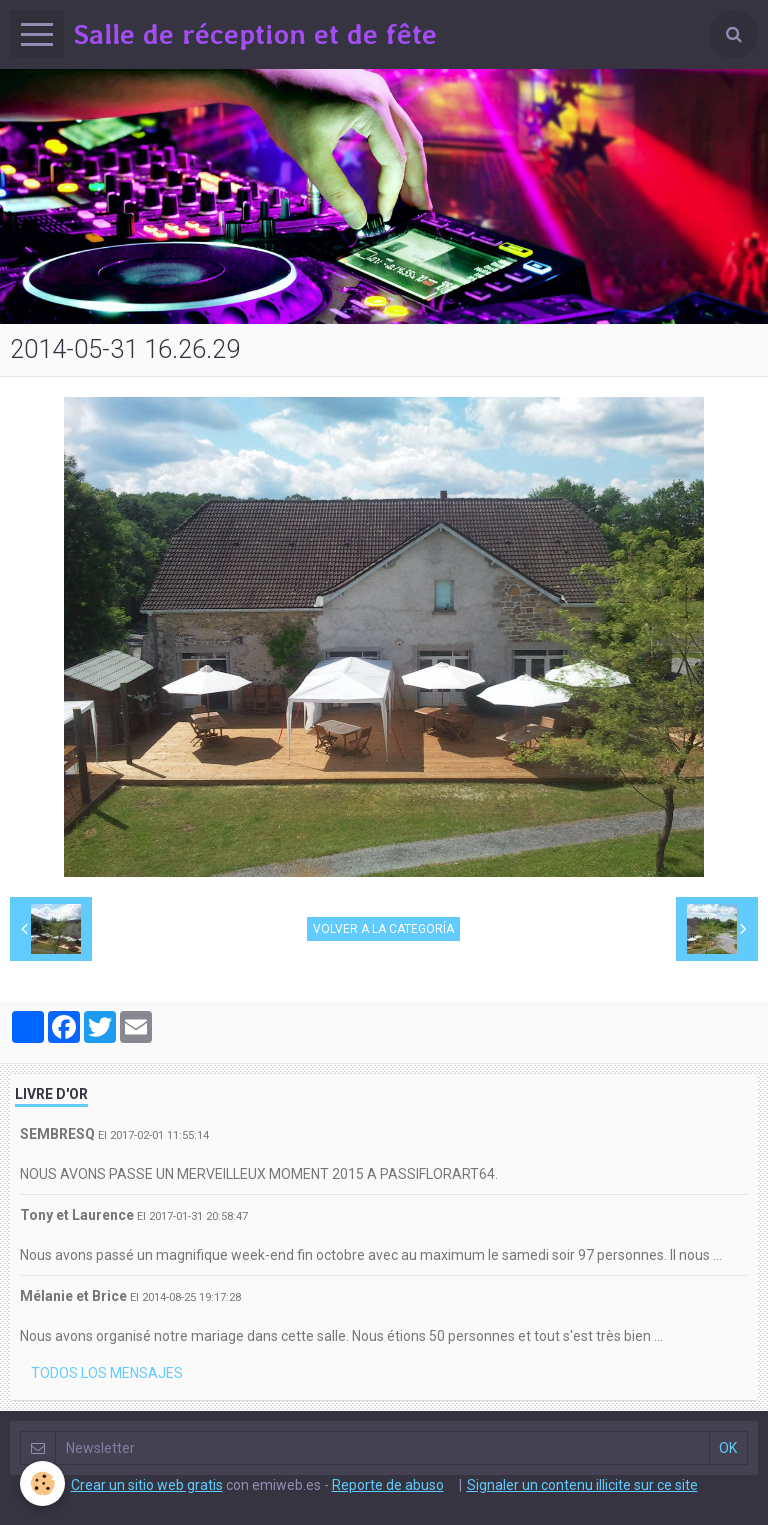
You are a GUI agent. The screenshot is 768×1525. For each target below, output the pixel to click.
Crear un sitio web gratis (147, 1485)
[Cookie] (42, 1483)
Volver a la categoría (383, 929)
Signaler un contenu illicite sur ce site (582, 1485)
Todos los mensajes (107, 1373)
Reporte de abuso (388, 1485)
